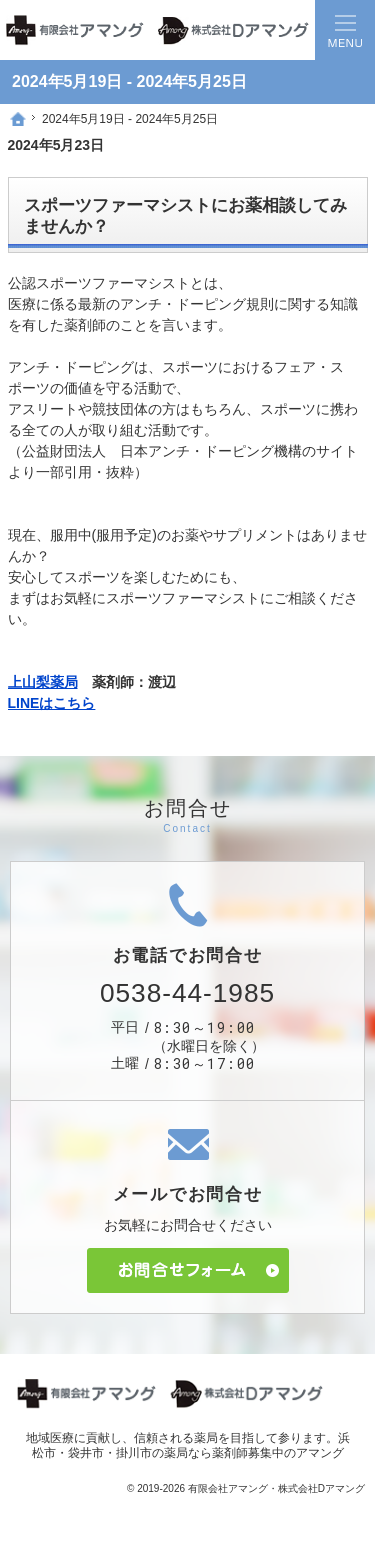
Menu (345, 30)
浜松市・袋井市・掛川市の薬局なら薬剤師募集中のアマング (191, 1445)
